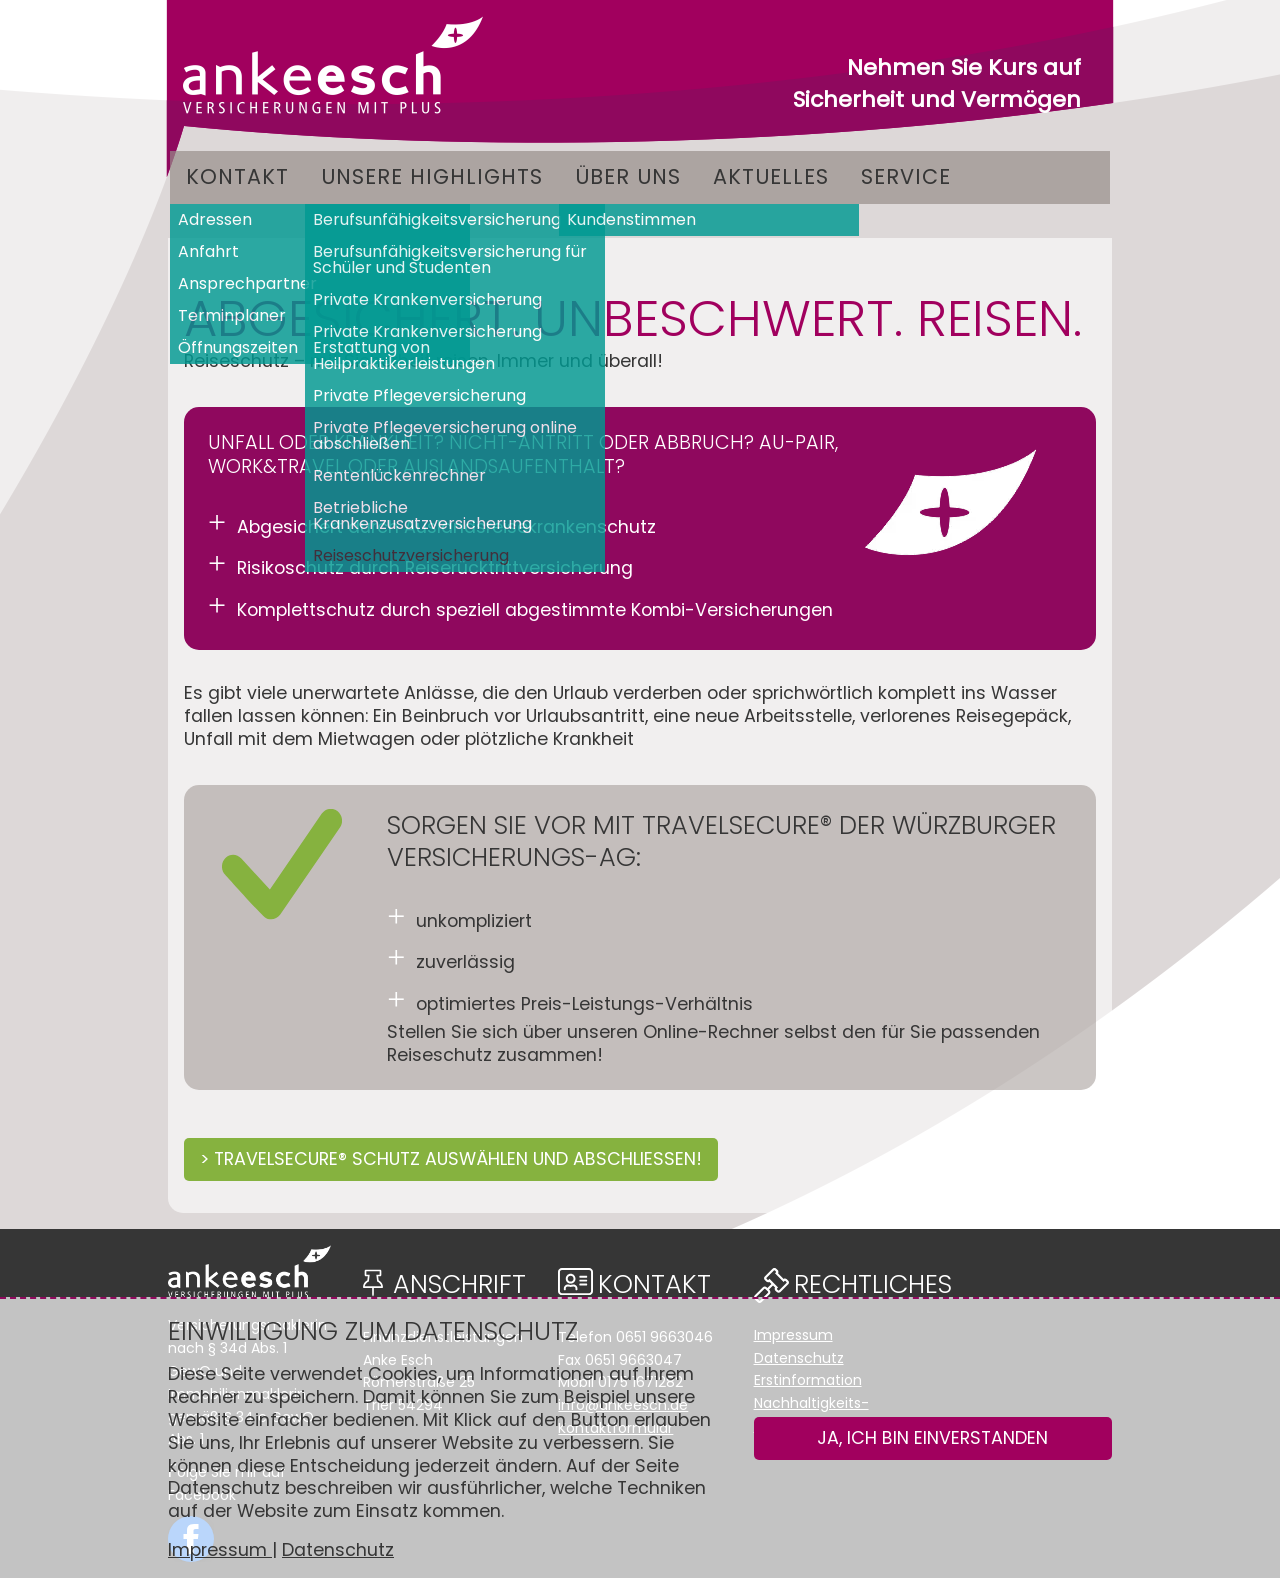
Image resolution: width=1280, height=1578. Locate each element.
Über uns (628, 176)
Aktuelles (771, 176)
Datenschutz (338, 1550)
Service (906, 176)
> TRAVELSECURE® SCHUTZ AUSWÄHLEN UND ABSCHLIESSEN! (451, 1159)
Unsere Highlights (432, 176)
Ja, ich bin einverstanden (932, 1438)
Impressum (220, 1550)
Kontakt (237, 176)
